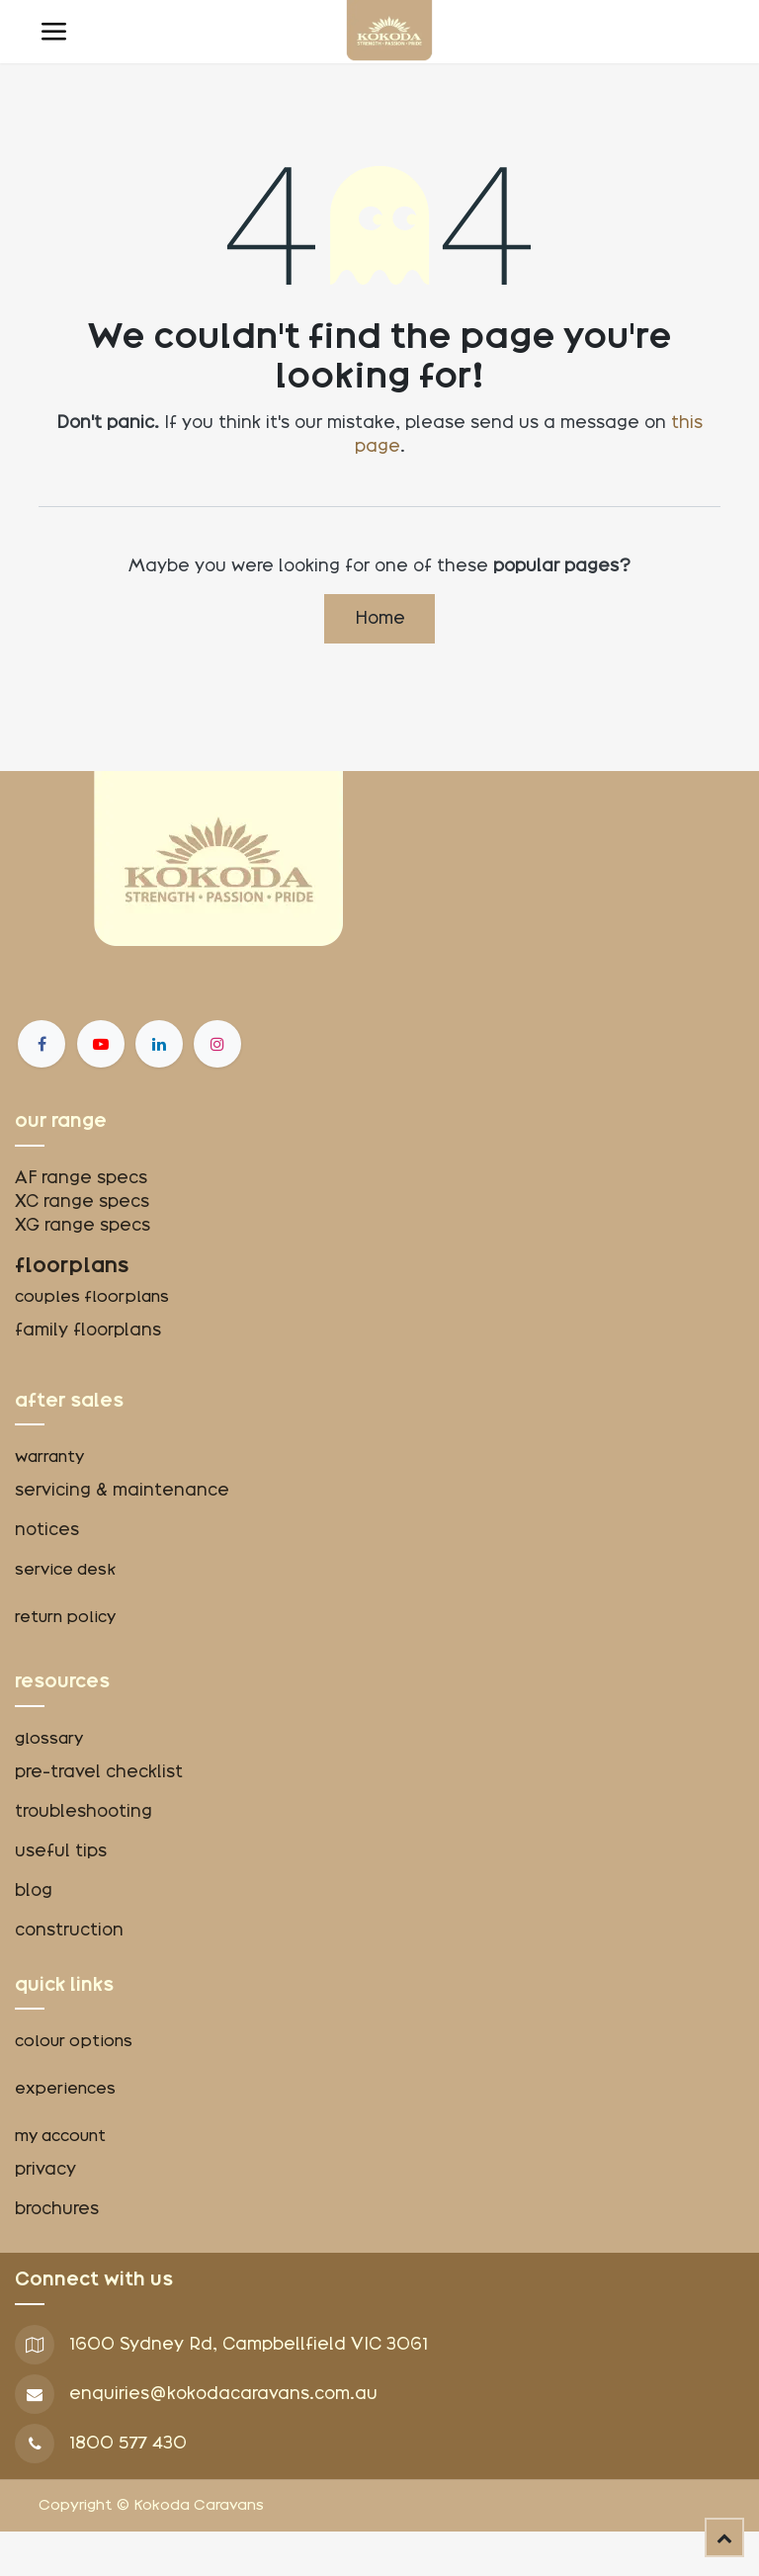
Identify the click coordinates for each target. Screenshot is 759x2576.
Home (380, 618)
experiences (65, 2089)
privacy (45, 2169)
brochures (57, 2208)
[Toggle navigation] (53, 31)
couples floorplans (94, 1297)
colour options (73, 2041)
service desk (65, 1570)
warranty (49, 1457)
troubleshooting (83, 1811)
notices (47, 1529)
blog (33, 1890)
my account (60, 2136)
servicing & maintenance (122, 1490)
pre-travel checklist (99, 1771)
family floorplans (88, 1330)
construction (69, 1930)
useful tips (61, 1851)
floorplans (72, 1265)
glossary (49, 1739)
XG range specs (82, 1225)
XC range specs (82, 1201)
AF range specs (81, 1177)
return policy (65, 1617)
